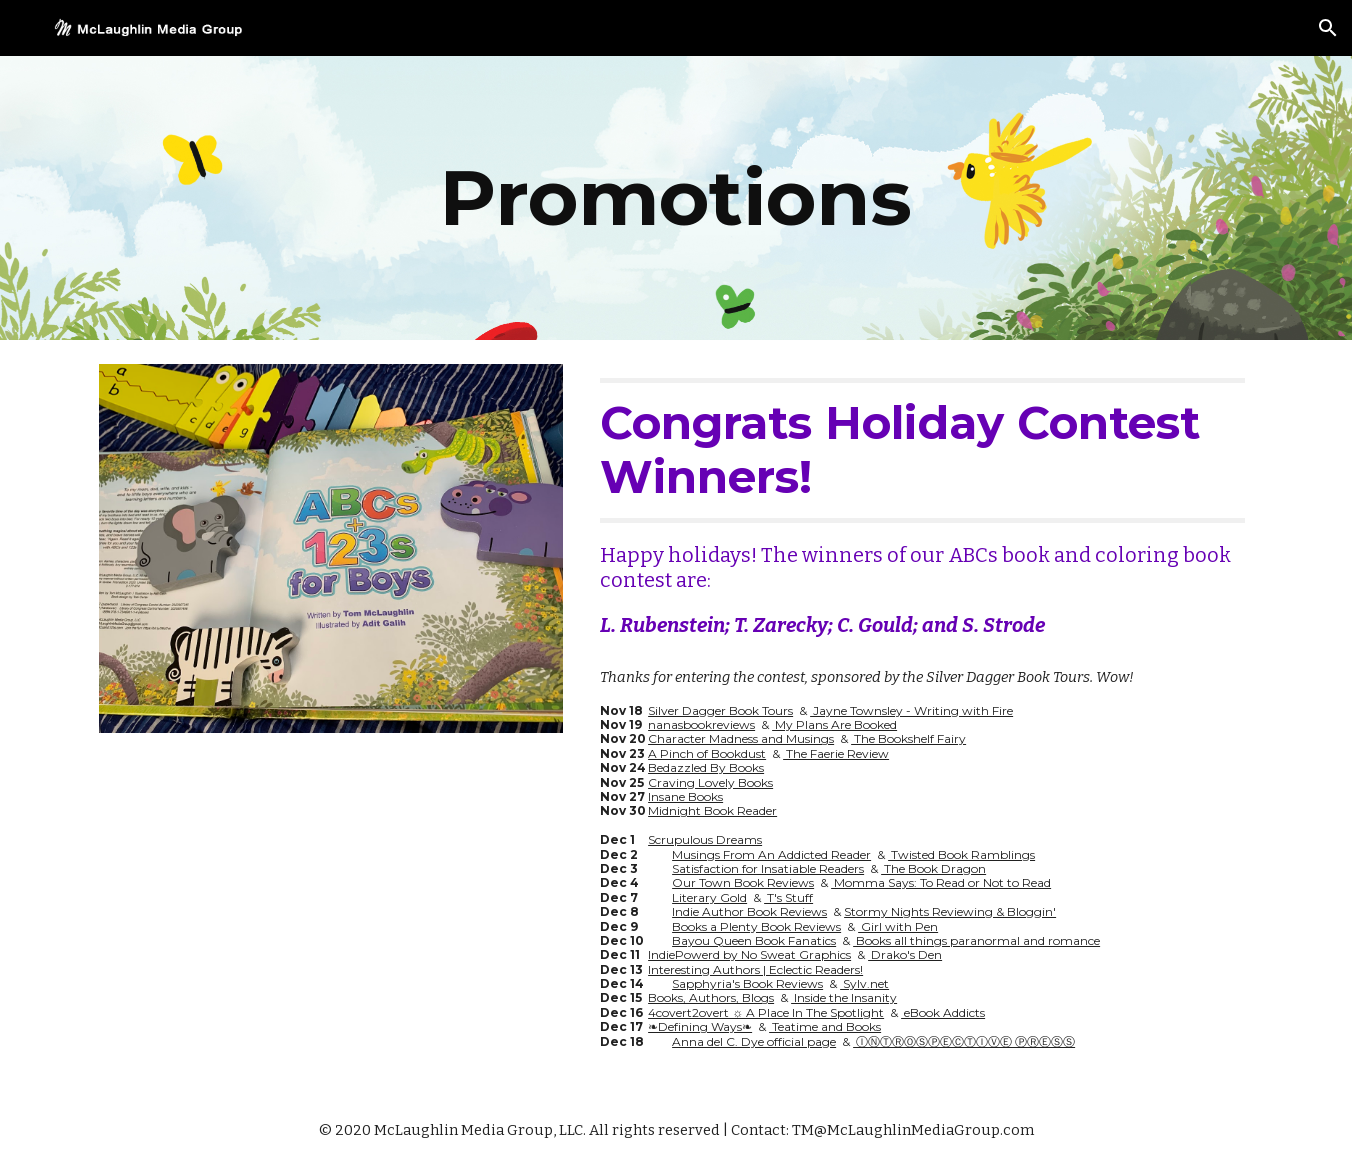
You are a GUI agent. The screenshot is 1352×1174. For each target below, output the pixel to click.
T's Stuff (788, 897)
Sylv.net (864, 983)
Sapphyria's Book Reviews (747, 983)
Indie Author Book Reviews (749, 911)
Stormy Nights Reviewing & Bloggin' (950, 911)
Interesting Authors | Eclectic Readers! (755, 969)
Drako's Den (905, 954)
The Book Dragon (933, 868)
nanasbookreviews (701, 724)
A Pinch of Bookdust (707, 753)
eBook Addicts (943, 1012)
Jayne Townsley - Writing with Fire (911, 710)
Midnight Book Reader (712, 810)
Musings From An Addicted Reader (771, 854)
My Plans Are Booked (834, 724)
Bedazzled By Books (706, 767)
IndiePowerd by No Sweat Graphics (749, 954)
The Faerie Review (836, 753)
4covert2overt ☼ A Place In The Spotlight (766, 1012)
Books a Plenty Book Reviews (756, 926)
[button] (1328, 28)
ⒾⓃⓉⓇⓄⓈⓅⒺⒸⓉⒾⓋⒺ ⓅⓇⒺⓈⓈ (964, 1041)
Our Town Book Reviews (743, 882)
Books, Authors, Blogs (711, 997)
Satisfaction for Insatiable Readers (768, 868)
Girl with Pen (898, 926)
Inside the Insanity (844, 997)
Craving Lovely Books (710, 782)
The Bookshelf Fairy (908, 738)
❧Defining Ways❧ (700, 1026)
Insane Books (685, 796)
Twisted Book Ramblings (961, 854)
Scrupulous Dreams (705, 839)
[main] (676, 198)
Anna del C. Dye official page (754, 1041)
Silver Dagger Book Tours (720, 710)
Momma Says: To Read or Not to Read (941, 882)
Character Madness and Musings (741, 738)
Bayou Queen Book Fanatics (754, 940)
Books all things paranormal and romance (976, 940)
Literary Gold (709, 897)
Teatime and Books (825, 1026)
